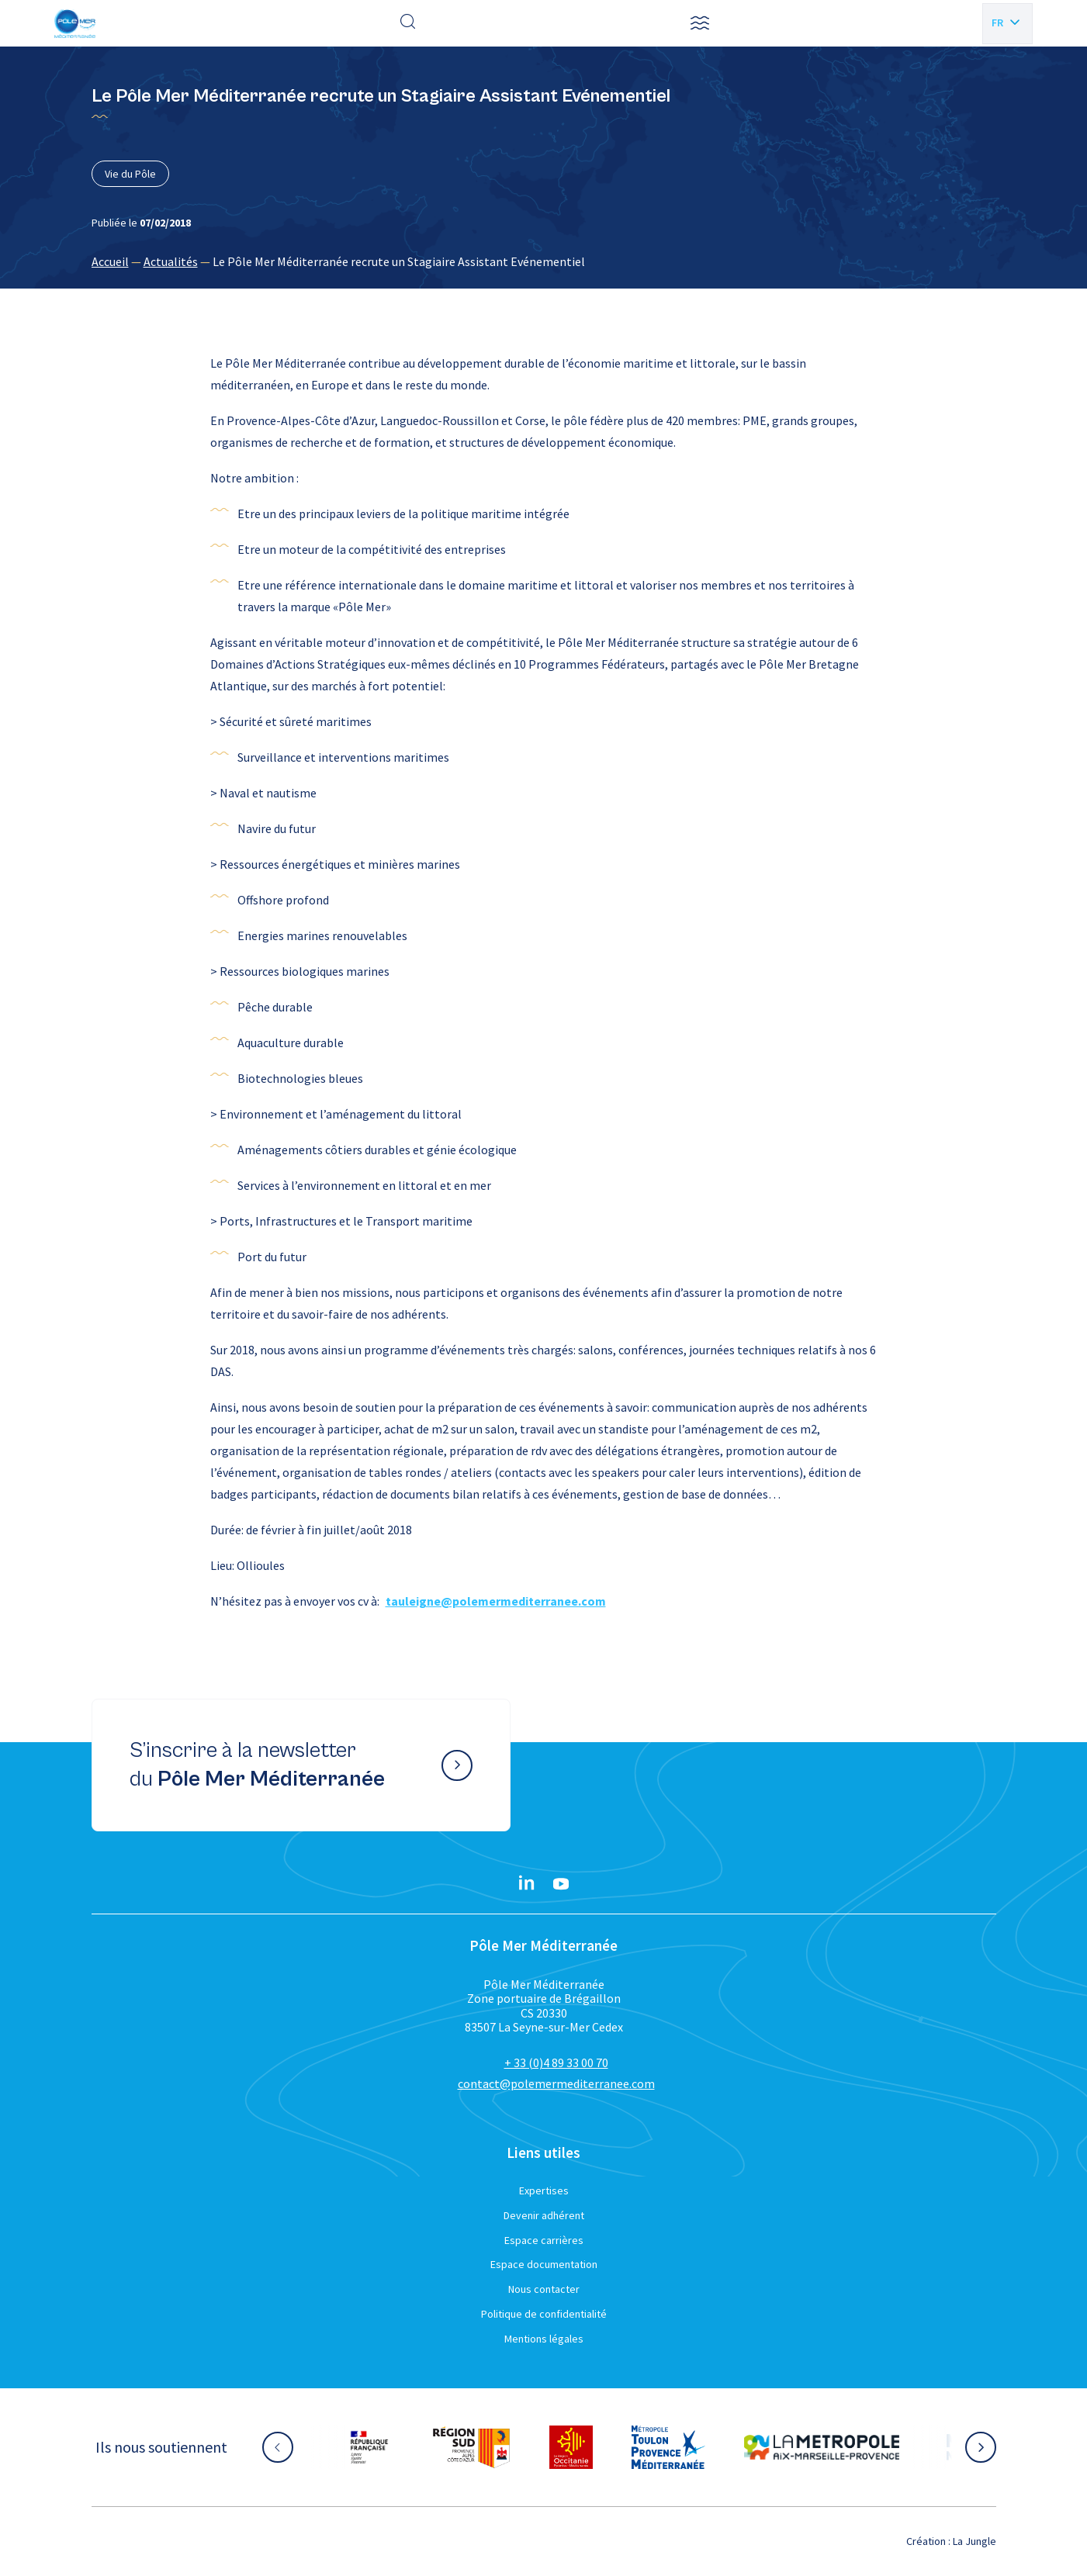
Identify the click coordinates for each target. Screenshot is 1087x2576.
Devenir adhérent (544, 2215)
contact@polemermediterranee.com (556, 2083)
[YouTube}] (561, 1884)
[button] (699, 23)
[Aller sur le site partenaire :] (369, 2447)
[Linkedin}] (527, 1884)
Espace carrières (543, 2240)
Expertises (544, 2190)
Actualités (171, 261)
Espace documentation (543, 2264)
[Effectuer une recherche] (408, 23)
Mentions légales (543, 2339)
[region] (544, 261)
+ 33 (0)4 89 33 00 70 (556, 2062)
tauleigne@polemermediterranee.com (496, 1601)
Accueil (110, 261)
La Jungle (974, 2541)
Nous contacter (544, 2289)
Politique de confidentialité (544, 2314)
